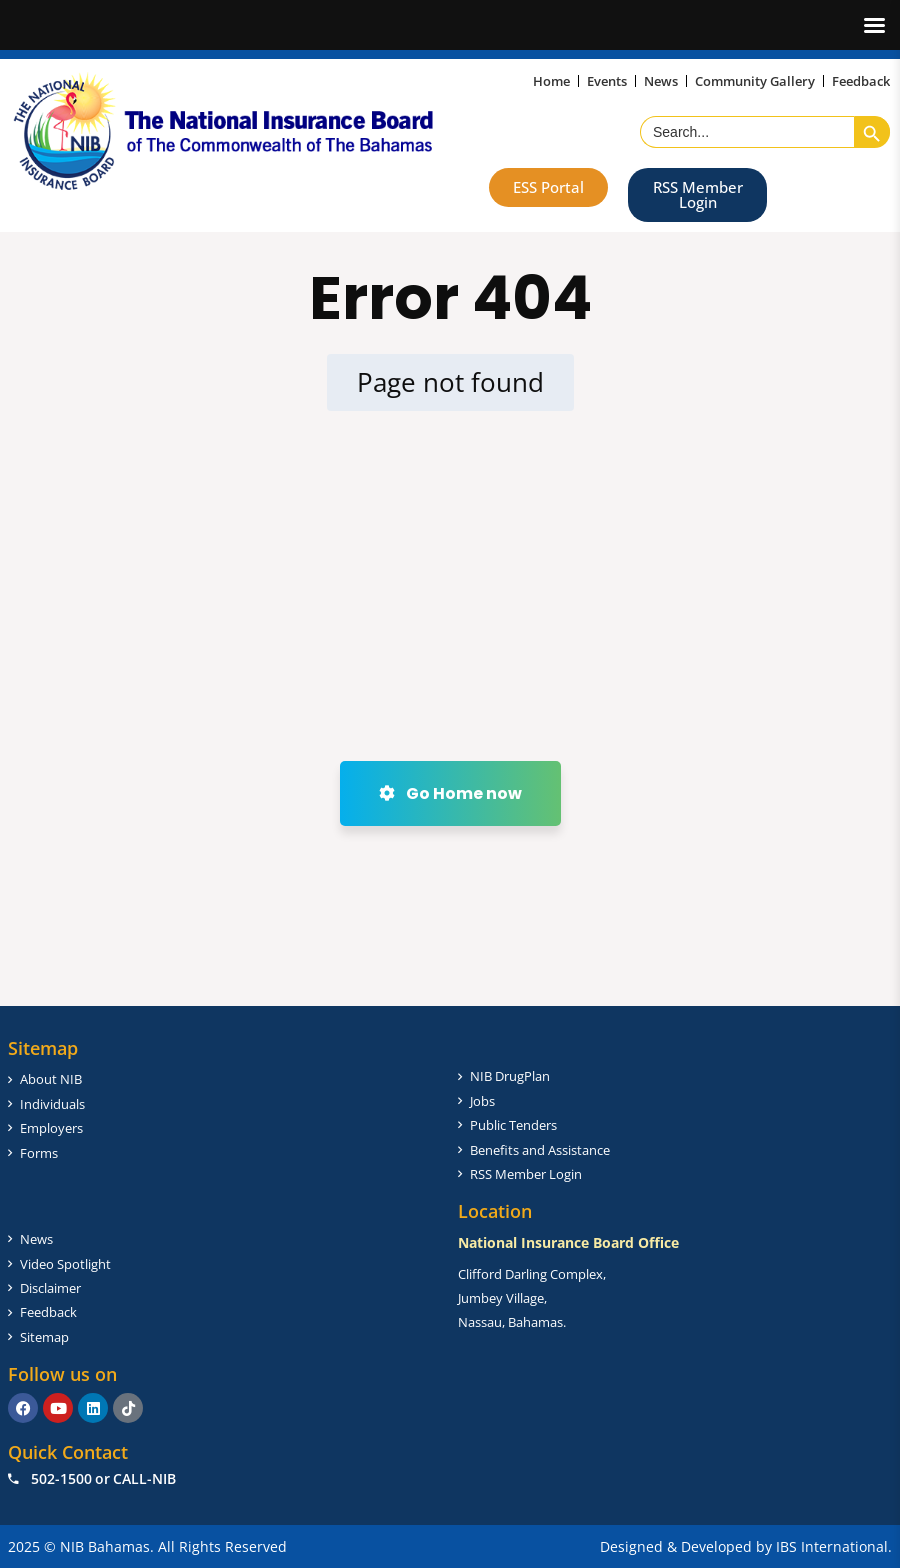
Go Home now (450, 793)
